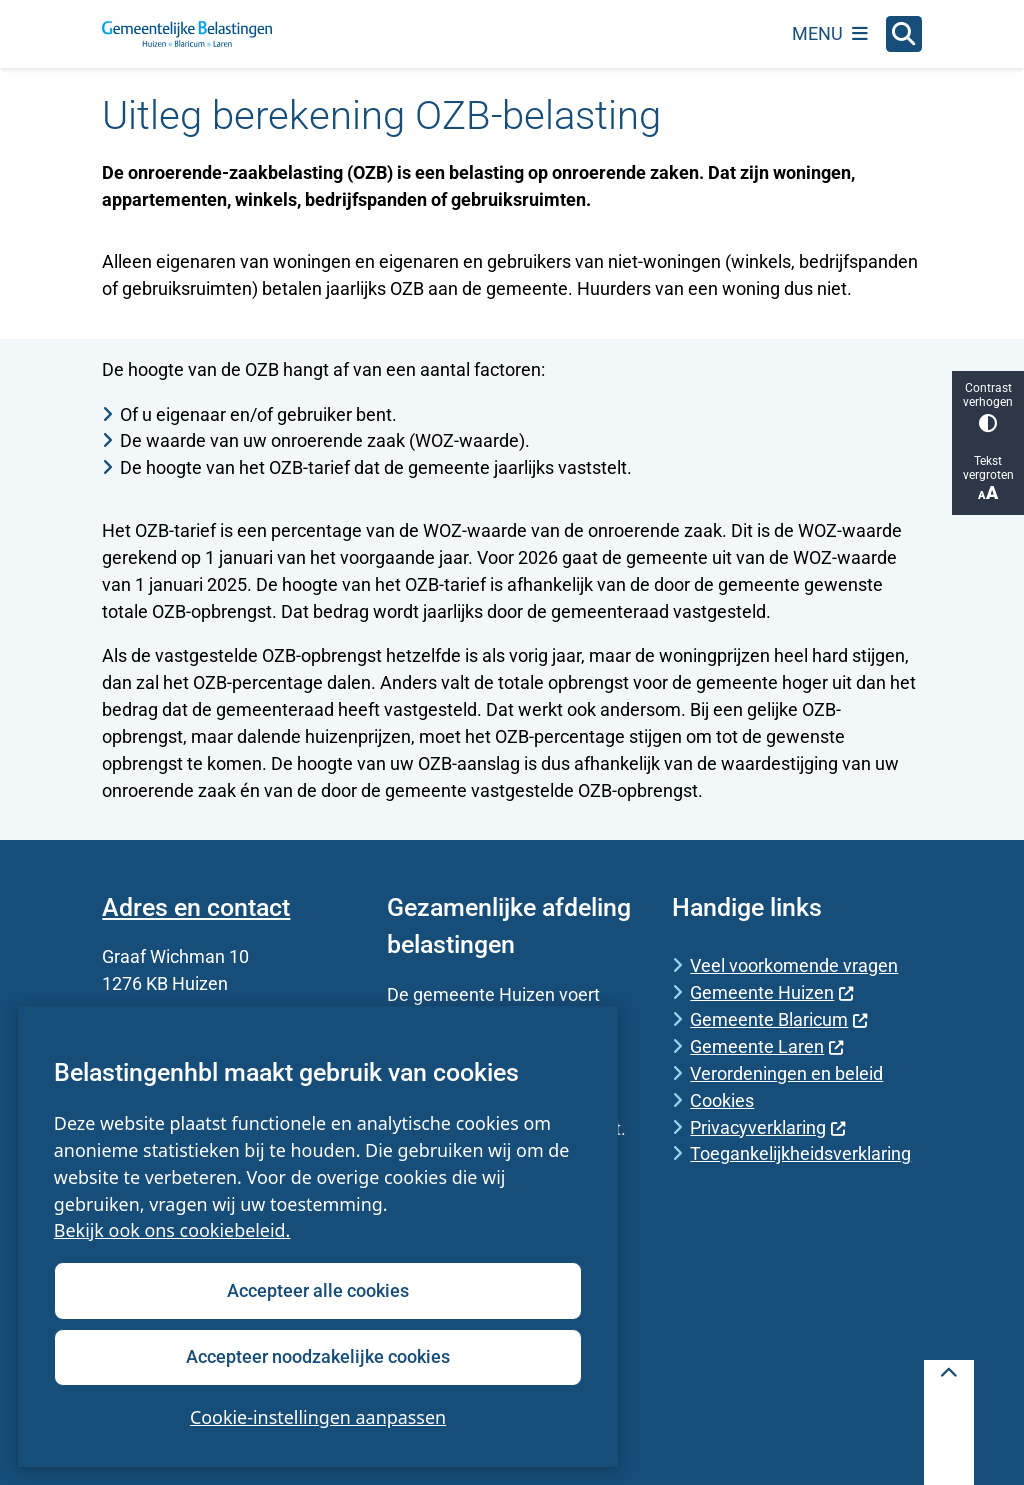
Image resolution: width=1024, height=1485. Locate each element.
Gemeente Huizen (772, 992)
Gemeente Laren (767, 1046)
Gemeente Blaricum (779, 1019)
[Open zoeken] (904, 34)
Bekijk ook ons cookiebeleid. (172, 1231)
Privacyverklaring (768, 1127)
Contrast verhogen (988, 406)
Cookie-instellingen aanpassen (318, 1417)
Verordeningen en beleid (786, 1073)
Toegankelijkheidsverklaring (800, 1153)
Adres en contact (196, 907)
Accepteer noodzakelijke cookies (318, 1356)
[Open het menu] (830, 34)
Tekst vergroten (988, 478)
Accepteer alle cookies (318, 1290)
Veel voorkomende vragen (794, 965)
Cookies (722, 1100)
